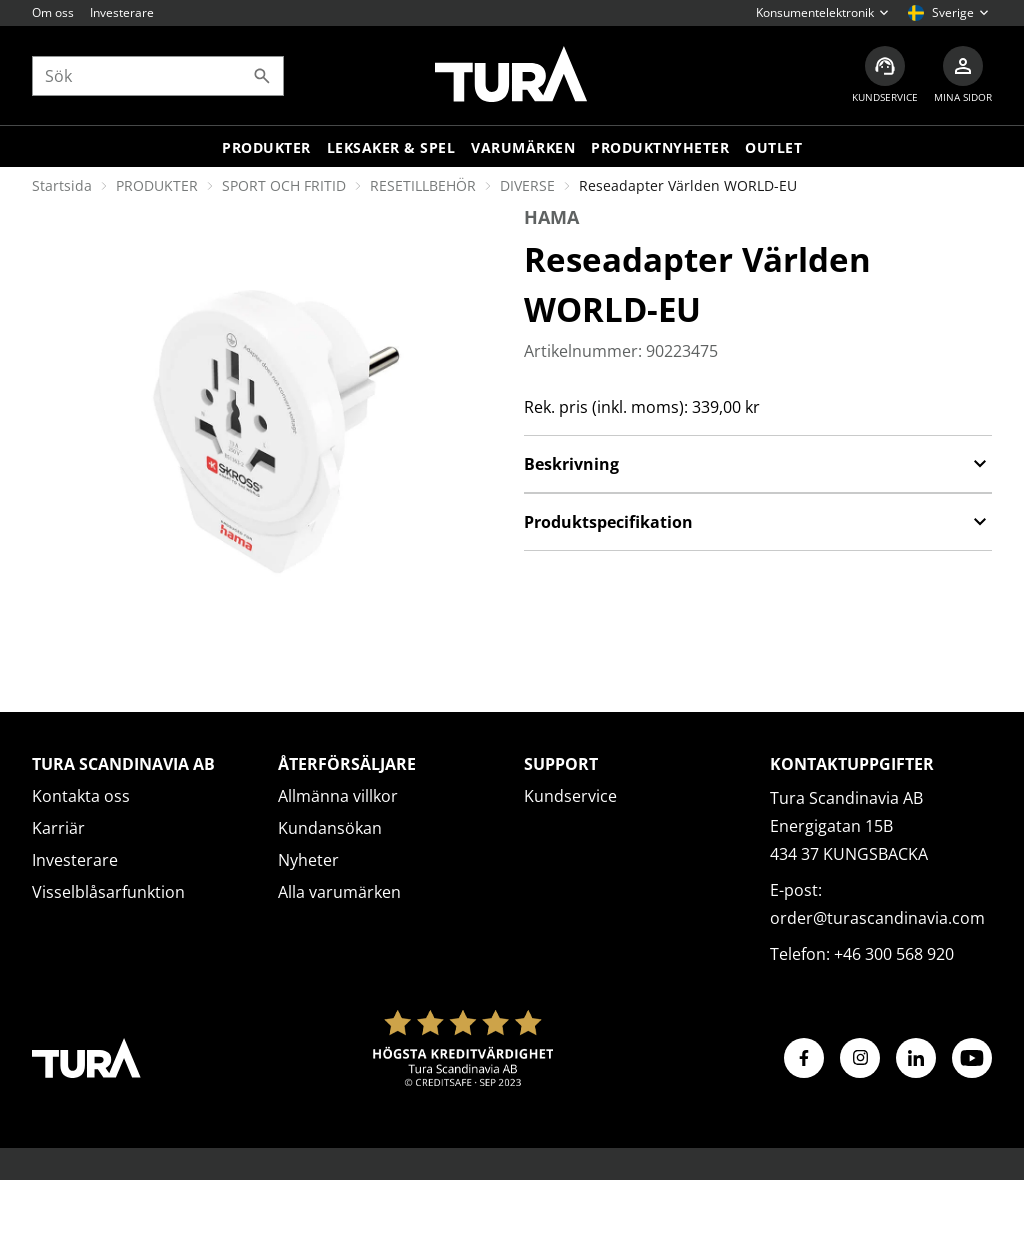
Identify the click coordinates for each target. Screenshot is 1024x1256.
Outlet (773, 147)
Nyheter (308, 860)
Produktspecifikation (758, 522)
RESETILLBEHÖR (423, 185)
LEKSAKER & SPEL (391, 147)
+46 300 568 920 (894, 954)
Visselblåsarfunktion (108, 892)
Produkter (266, 147)
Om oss (53, 12)
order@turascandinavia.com (877, 918)
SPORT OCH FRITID (284, 185)
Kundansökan (330, 828)
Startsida (62, 185)
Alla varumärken (339, 892)
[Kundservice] (885, 75)
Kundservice (570, 796)
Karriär (58, 828)
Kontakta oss (81, 796)
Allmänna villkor (338, 796)
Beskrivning (758, 464)
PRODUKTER (157, 185)
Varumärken (523, 147)
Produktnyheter (660, 147)
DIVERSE (527, 185)
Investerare (122, 12)
